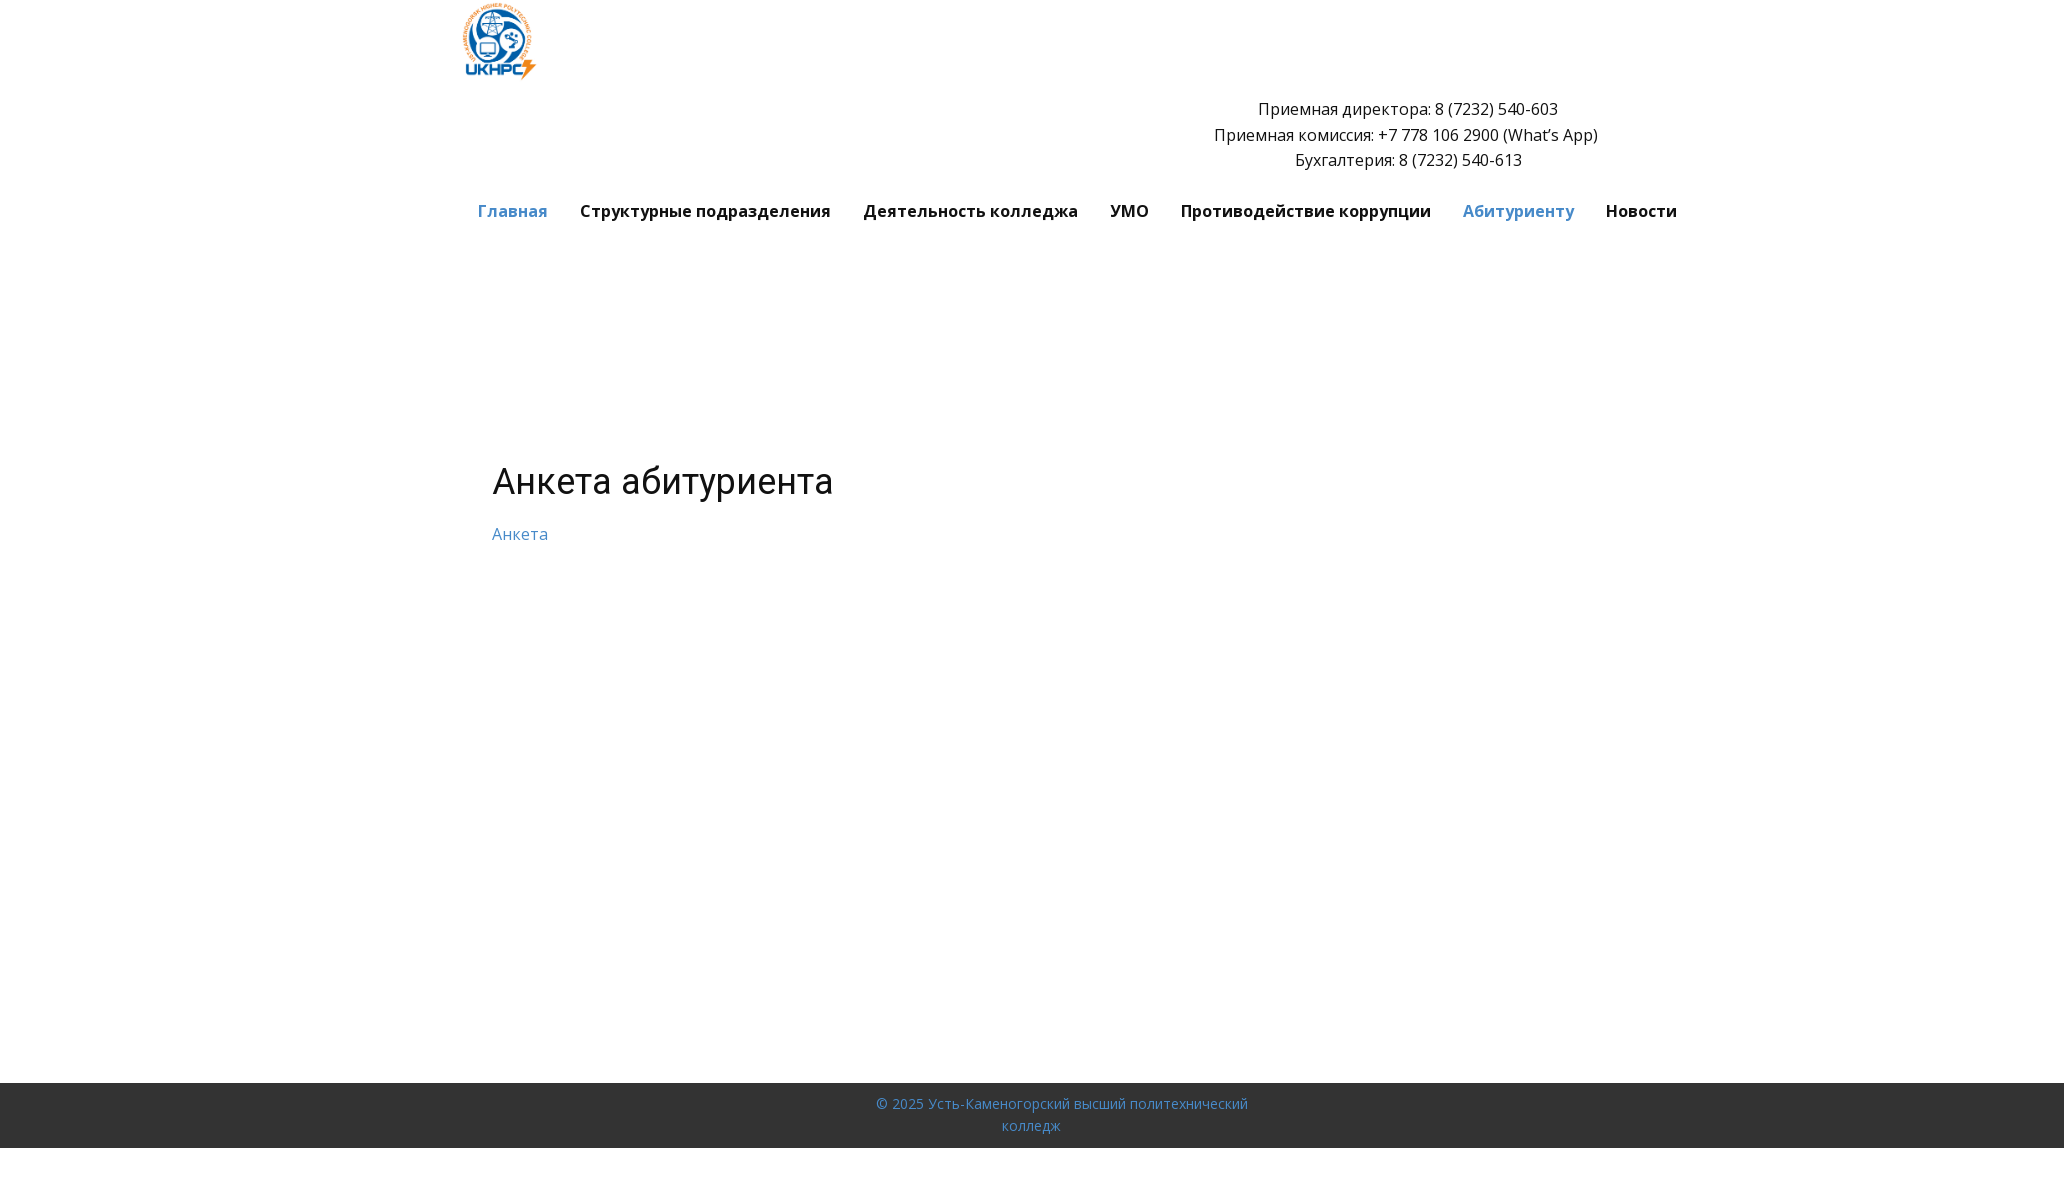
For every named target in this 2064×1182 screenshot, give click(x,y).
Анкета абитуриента (663, 482)
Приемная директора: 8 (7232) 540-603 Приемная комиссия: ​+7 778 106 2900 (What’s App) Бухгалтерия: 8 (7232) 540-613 (1408, 134)
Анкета (520, 534)
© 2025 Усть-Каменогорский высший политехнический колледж (1062, 1114)
